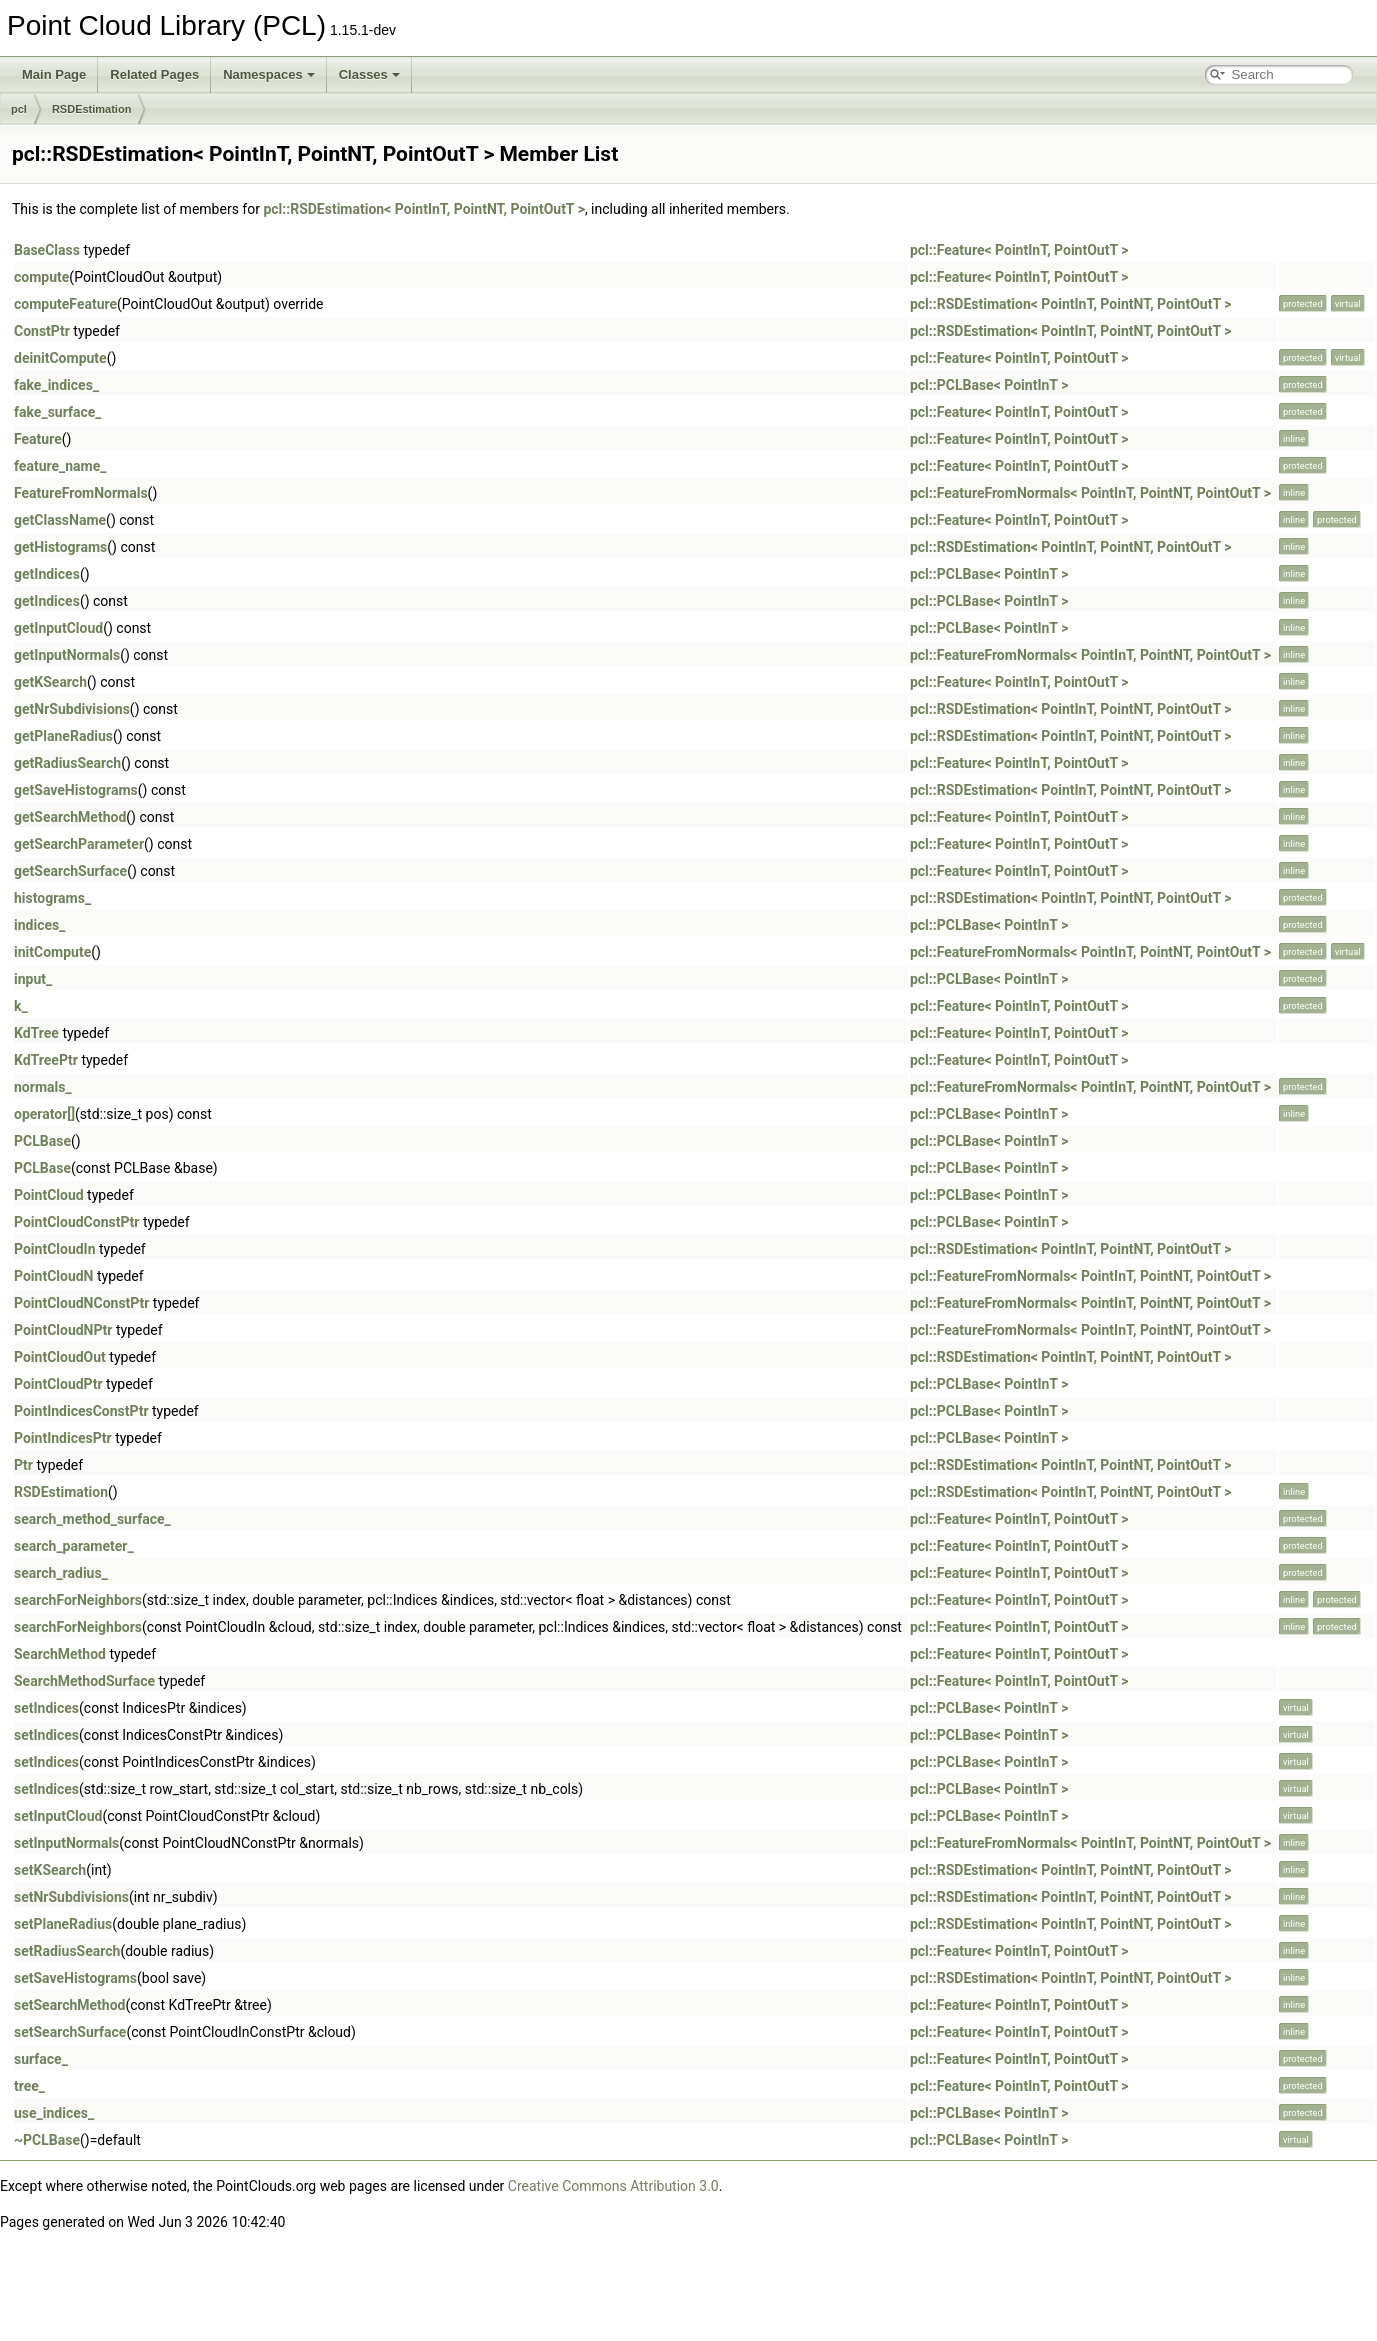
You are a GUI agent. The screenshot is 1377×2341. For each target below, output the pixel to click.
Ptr (23, 1465)
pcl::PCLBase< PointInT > (989, 385)
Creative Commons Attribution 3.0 (613, 2186)
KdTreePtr (46, 1060)
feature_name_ (60, 466)
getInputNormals (67, 655)
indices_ (39, 925)
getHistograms (60, 547)
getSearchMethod (70, 817)
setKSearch (50, 1870)
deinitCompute (60, 358)
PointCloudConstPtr (76, 1222)
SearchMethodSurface (84, 1681)
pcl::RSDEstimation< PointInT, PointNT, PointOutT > (423, 209)
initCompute (52, 952)
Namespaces (269, 74)
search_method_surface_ (92, 1519)
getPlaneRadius (63, 736)
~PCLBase (47, 2140)
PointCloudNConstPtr (81, 1303)
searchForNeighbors (78, 1600)
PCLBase (42, 1141)
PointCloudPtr (58, 1384)
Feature (38, 439)
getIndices (47, 574)
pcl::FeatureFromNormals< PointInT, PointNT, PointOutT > (1090, 493)
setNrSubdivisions (71, 1897)
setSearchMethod (69, 2005)
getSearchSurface (70, 871)
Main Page (54, 74)
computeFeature (65, 304)
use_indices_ (54, 2113)
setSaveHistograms (75, 1978)
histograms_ (52, 898)
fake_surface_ (58, 412)
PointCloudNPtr (63, 1330)
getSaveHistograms (76, 790)
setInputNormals (66, 1843)
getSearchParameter (79, 844)
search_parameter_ (74, 1546)
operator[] (44, 1114)
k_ (21, 1006)
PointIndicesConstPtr (81, 1411)
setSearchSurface (70, 2032)
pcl (19, 109)
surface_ (41, 2059)
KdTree (36, 1033)
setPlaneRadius (63, 1924)
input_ (33, 979)
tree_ (29, 2086)
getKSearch (50, 682)
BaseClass (47, 250)
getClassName (60, 520)
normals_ (43, 1087)
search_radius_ (61, 1573)
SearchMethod (60, 1654)
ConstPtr (42, 331)
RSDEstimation (91, 109)
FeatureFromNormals (81, 493)
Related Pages (154, 74)
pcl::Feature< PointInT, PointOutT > (1019, 250)
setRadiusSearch (67, 1951)
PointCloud (49, 1195)
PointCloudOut (60, 1357)
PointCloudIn (55, 1249)
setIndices (46, 1708)
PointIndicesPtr (63, 1438)
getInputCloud (58, 628)
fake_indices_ (56, 385)
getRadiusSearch (67, 763)
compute (41, 277)
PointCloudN (54, 1276)
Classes (369, 74)
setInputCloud (58, 1816)
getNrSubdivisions (72, 709)
